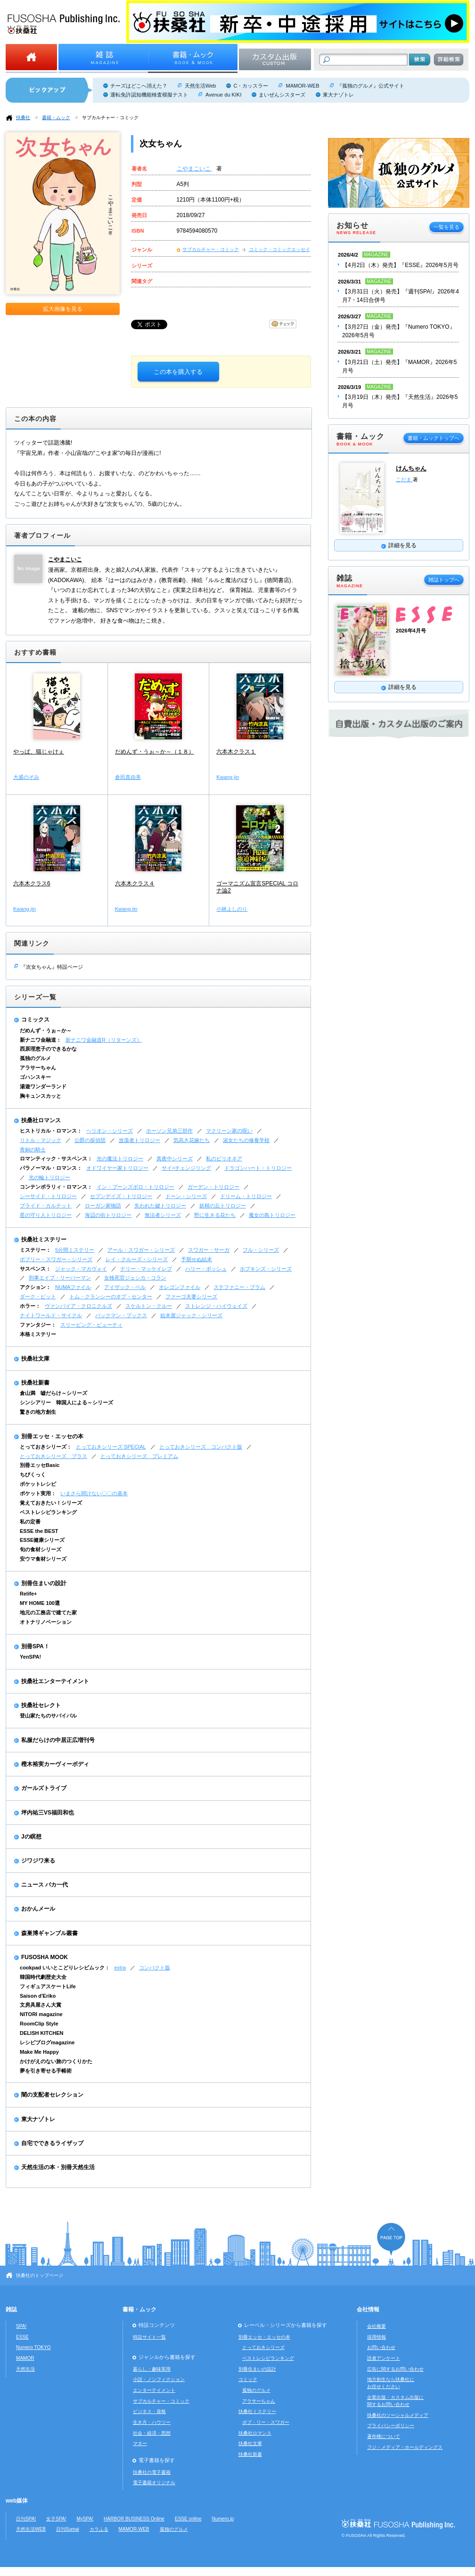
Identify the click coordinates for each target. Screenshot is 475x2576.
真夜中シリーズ (174, 1158)
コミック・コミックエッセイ (279, 249)
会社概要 (376, 2326)
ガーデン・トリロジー (213, 1187)
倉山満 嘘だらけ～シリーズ (53, 1393)
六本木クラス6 (31, 883)
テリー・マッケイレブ (146, 1269)
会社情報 (368, 2309)
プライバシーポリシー (390, 2425)
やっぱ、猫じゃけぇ (38, 751)
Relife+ (28, 1593)
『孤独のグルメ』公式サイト (370, 86)
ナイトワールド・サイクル (51, 1315)
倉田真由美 (128, 777)
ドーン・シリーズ (186, 1196)
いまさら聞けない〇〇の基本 (94, 1493)
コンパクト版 (154, 1967)
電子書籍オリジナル (154, 2482)
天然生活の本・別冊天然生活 (58, 2167)
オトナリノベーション (46, 1622)
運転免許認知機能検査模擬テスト (149, 94)
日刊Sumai (67, 2529)
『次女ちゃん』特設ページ (52, 967)
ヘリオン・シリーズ (109, 1131)
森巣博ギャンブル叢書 (49, 1933)
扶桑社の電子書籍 (152, 2472)
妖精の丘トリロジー (222, 1205)
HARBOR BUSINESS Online (134, 2518)
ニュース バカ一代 (44, 1884)
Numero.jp (223, 2518)
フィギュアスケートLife (48, 1986)
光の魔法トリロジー (120, 1158)
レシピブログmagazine (47, 2042)
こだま (404, 479)
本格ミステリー (38, 1334)
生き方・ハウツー (152, 2422)
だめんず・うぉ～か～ (46, 1030)
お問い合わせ (381, 2347)
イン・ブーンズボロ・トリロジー (135, 1187)
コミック (247, 2379)
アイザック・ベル (125, 1287)
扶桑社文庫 (35, 1358)
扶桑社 (23, 117)
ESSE (22, 2337)
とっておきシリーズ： (46, 1447)
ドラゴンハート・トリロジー (258, 1168)
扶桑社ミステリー (43, 1239)
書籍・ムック (56, 117)
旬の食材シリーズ (40, 1549)
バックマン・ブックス (121, 1315)
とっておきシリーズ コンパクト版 (200, 1447)
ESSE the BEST (39, 1531)
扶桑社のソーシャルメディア (397, 2415)
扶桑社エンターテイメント (55, 1681)
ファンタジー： (38, 1325)
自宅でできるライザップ (52, 2143)
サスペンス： (35, 1269)
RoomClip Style (39, 2023)
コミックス (35, 1019)
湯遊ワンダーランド (43, 1086)
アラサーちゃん (38, 1067)
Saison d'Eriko (38, 1996)
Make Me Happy (39, 2052)
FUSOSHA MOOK (44, 1957)
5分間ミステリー (74, 1250)
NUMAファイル (73, 1287)
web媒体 (17, 2500)
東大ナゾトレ (338, 94)
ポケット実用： (38, 1493)
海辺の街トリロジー (108, 1215)
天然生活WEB (31, 2529)
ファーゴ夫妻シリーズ (191, 1296)
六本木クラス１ (236, 751)
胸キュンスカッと (40, 1096)
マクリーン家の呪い (229, 1131)
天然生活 (25, 2369)
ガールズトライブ (43, 1788)
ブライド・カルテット (46, 1205)
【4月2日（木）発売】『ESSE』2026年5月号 (400, 265)
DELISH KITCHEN (42, 2033)
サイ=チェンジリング (186, 1168)
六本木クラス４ (135, 883)
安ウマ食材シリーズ (43, 1559)
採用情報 (376, 2337)
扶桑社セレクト (41, 1705)
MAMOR (25, 2358)
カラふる (99, 2529)
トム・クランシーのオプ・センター (110, 1296)
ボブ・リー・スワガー (265, 2422)
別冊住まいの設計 (43, 1583)
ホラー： (30, 1306)
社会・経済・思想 (152, 2433)
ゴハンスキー (35, 1077)
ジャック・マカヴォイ (81, 1269)
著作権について (383, 2436)
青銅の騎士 (33, 1149)
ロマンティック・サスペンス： (56, 1158)
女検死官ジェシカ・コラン (135, 1277)
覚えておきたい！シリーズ (51, 1503)
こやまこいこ (194, 168)
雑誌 (11, 2309)
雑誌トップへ (443, 580)
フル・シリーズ (261, 1250)
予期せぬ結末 (196, 1259)
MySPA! (84, 2518)
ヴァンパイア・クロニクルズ (78, 1306)
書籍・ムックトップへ (433, 438)
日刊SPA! (26, 2518)
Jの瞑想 (31, 1836)
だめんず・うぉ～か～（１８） (154, 751)
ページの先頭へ (391, 2239)
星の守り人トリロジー (46, 1215)
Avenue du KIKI (223, 94)
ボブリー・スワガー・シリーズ (56, 1259)
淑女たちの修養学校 (246, 1140)
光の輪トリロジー (49, 1177)
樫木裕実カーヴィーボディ (55, 1764)
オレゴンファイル (179, 1287)
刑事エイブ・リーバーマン (60, 1277)
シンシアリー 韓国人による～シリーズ (66, 1402)
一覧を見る (446, 227)
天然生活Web (200, 86)
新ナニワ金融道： (40, 1040)
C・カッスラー (250, 86)
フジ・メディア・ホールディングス (404, 2447)
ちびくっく (33, 1474)
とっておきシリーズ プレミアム (139, 1456)
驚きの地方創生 (38, 1412)
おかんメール (38, 1908)
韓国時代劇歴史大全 (43, 1977)
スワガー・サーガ (208, 1250)
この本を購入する (178, 371)
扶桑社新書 (35, 1382)
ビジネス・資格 (149, 2411)
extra (120, 1967)
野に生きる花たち (215, 1215)
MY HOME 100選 (40, 1603)
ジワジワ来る (38, 1860)
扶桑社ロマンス (41, 1120)
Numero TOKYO (33, 2347)
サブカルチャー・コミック (110, 117)
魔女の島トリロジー (272, 1215)
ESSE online (188, 2518)
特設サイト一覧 (149, 2337)
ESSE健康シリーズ (42, 1540)
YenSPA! (30, 1657)
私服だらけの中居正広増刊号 (58, 1740)
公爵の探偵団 (90, 1140)
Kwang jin (227, 777)
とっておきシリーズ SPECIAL (111, 1447)
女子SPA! (56, 2518)
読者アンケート (383, 2358)
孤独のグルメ (35, 1058)
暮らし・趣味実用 (152, 2369)
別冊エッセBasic (39, 1465)
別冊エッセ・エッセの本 (52, 1436)
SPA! (21, 2326)
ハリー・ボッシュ (206, 1269)
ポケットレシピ (38, 1484)
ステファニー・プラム (239, 1287)
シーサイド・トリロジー (48, 1196)
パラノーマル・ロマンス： (51, 1168)
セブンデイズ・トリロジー (121, 1196)
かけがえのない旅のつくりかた (56, 2061)
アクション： (35, 1287)
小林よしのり (231, 909)
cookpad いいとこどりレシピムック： (65, 1967)
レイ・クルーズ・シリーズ (137, 1259)
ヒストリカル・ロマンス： (51, 1131)
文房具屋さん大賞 (40, 2005)
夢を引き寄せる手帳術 (46, 2071)
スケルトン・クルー (148, 1306)
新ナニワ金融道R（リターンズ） (104, 1040)
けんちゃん (411, 468)
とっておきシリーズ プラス (53, 1456)
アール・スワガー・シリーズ (141, 1250)
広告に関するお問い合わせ (395, 2369)
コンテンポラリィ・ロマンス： (56, 1187)
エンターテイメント (154, 2390)
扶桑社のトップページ (39, 2275)
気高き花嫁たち (191, 1140)
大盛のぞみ (26, 777)
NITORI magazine (41, 2014)
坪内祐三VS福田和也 (47, 1812)
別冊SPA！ (35, 1646)
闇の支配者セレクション (52, 2094)
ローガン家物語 (103, 1205)
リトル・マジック (40, 1140)
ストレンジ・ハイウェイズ (216, 1306)
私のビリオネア (224, 1158)
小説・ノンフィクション (159, 2379)
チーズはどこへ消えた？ (138, 86)
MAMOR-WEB (302, 86)
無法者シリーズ (163, 1215)
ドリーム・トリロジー (246, 1196)
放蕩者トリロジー (139, 1140)
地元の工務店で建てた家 (48, 1612)
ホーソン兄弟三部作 (169, 1131)
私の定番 (30, 1521)
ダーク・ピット (38, 1296)
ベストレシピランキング (48, 1512)
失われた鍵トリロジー (160, 1205)
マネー (140, 2443)
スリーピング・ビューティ (91, 1325)
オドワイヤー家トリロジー (117, 1168)
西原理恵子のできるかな (48, 1049)
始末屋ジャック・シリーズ (191, 1315)
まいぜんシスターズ (282, 94)
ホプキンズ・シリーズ (266, 1269)
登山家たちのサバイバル (48, 1715)
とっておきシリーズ (263, 2347)
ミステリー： (35, 1250)
